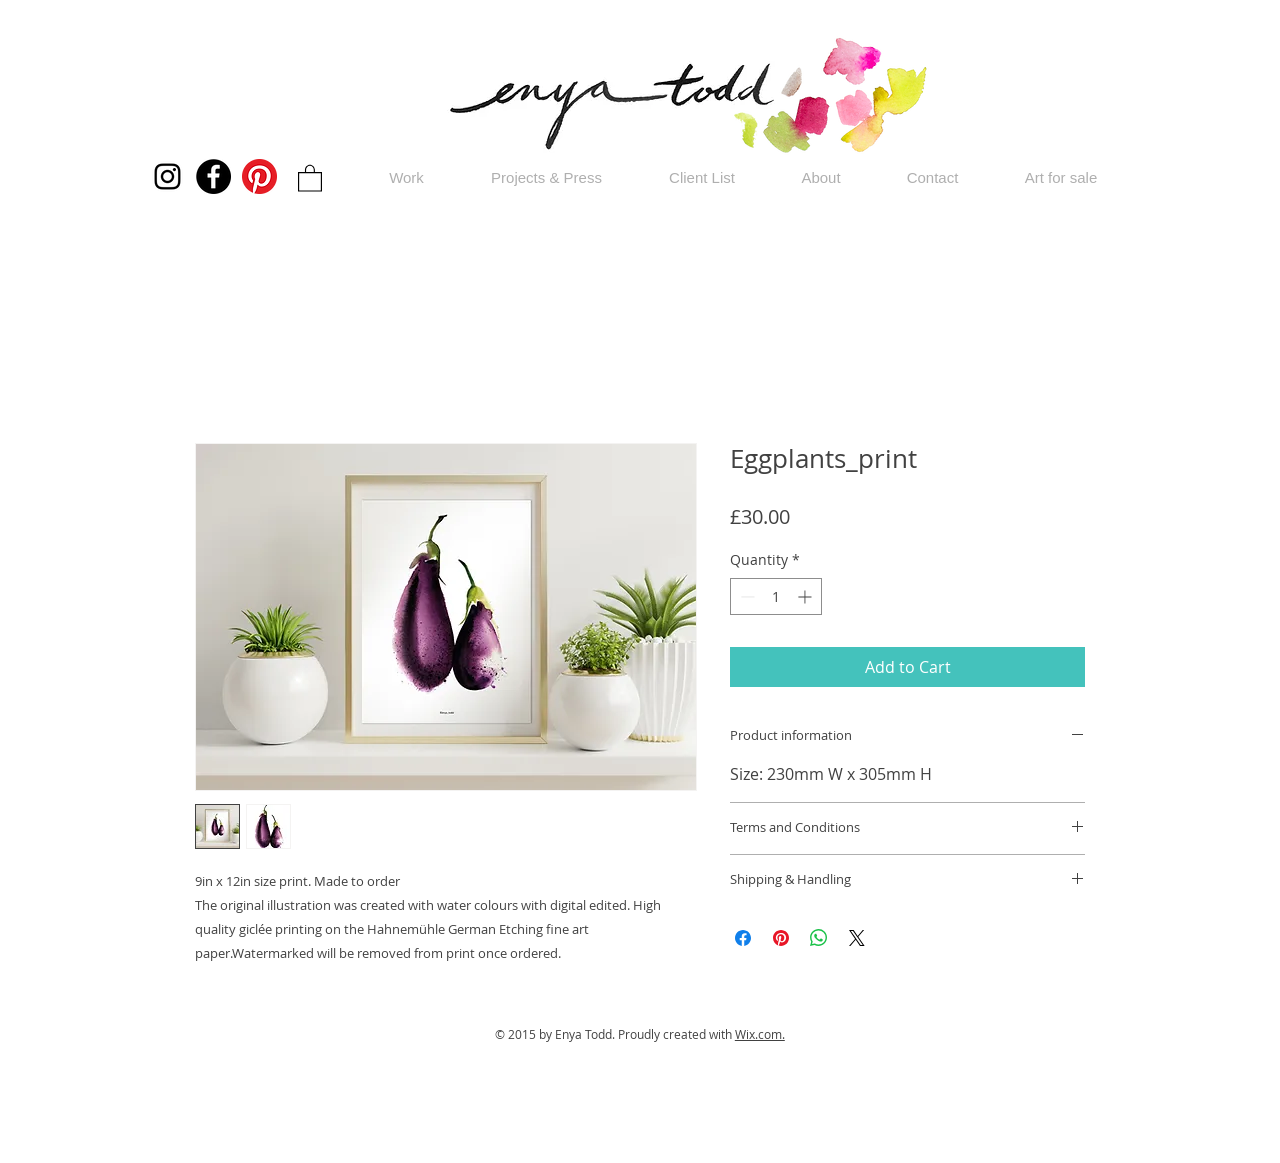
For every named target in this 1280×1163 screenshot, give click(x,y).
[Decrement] (745, 596)
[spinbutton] (776, 596)
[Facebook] (213, 176)
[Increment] (806, 596)
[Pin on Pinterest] (781, 938)
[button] (310, 177)
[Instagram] (167, 176)
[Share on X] (857, 938)
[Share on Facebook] (743, 938)
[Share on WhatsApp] (819, 938)
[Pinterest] (259, 176)
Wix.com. (760, 1034)
